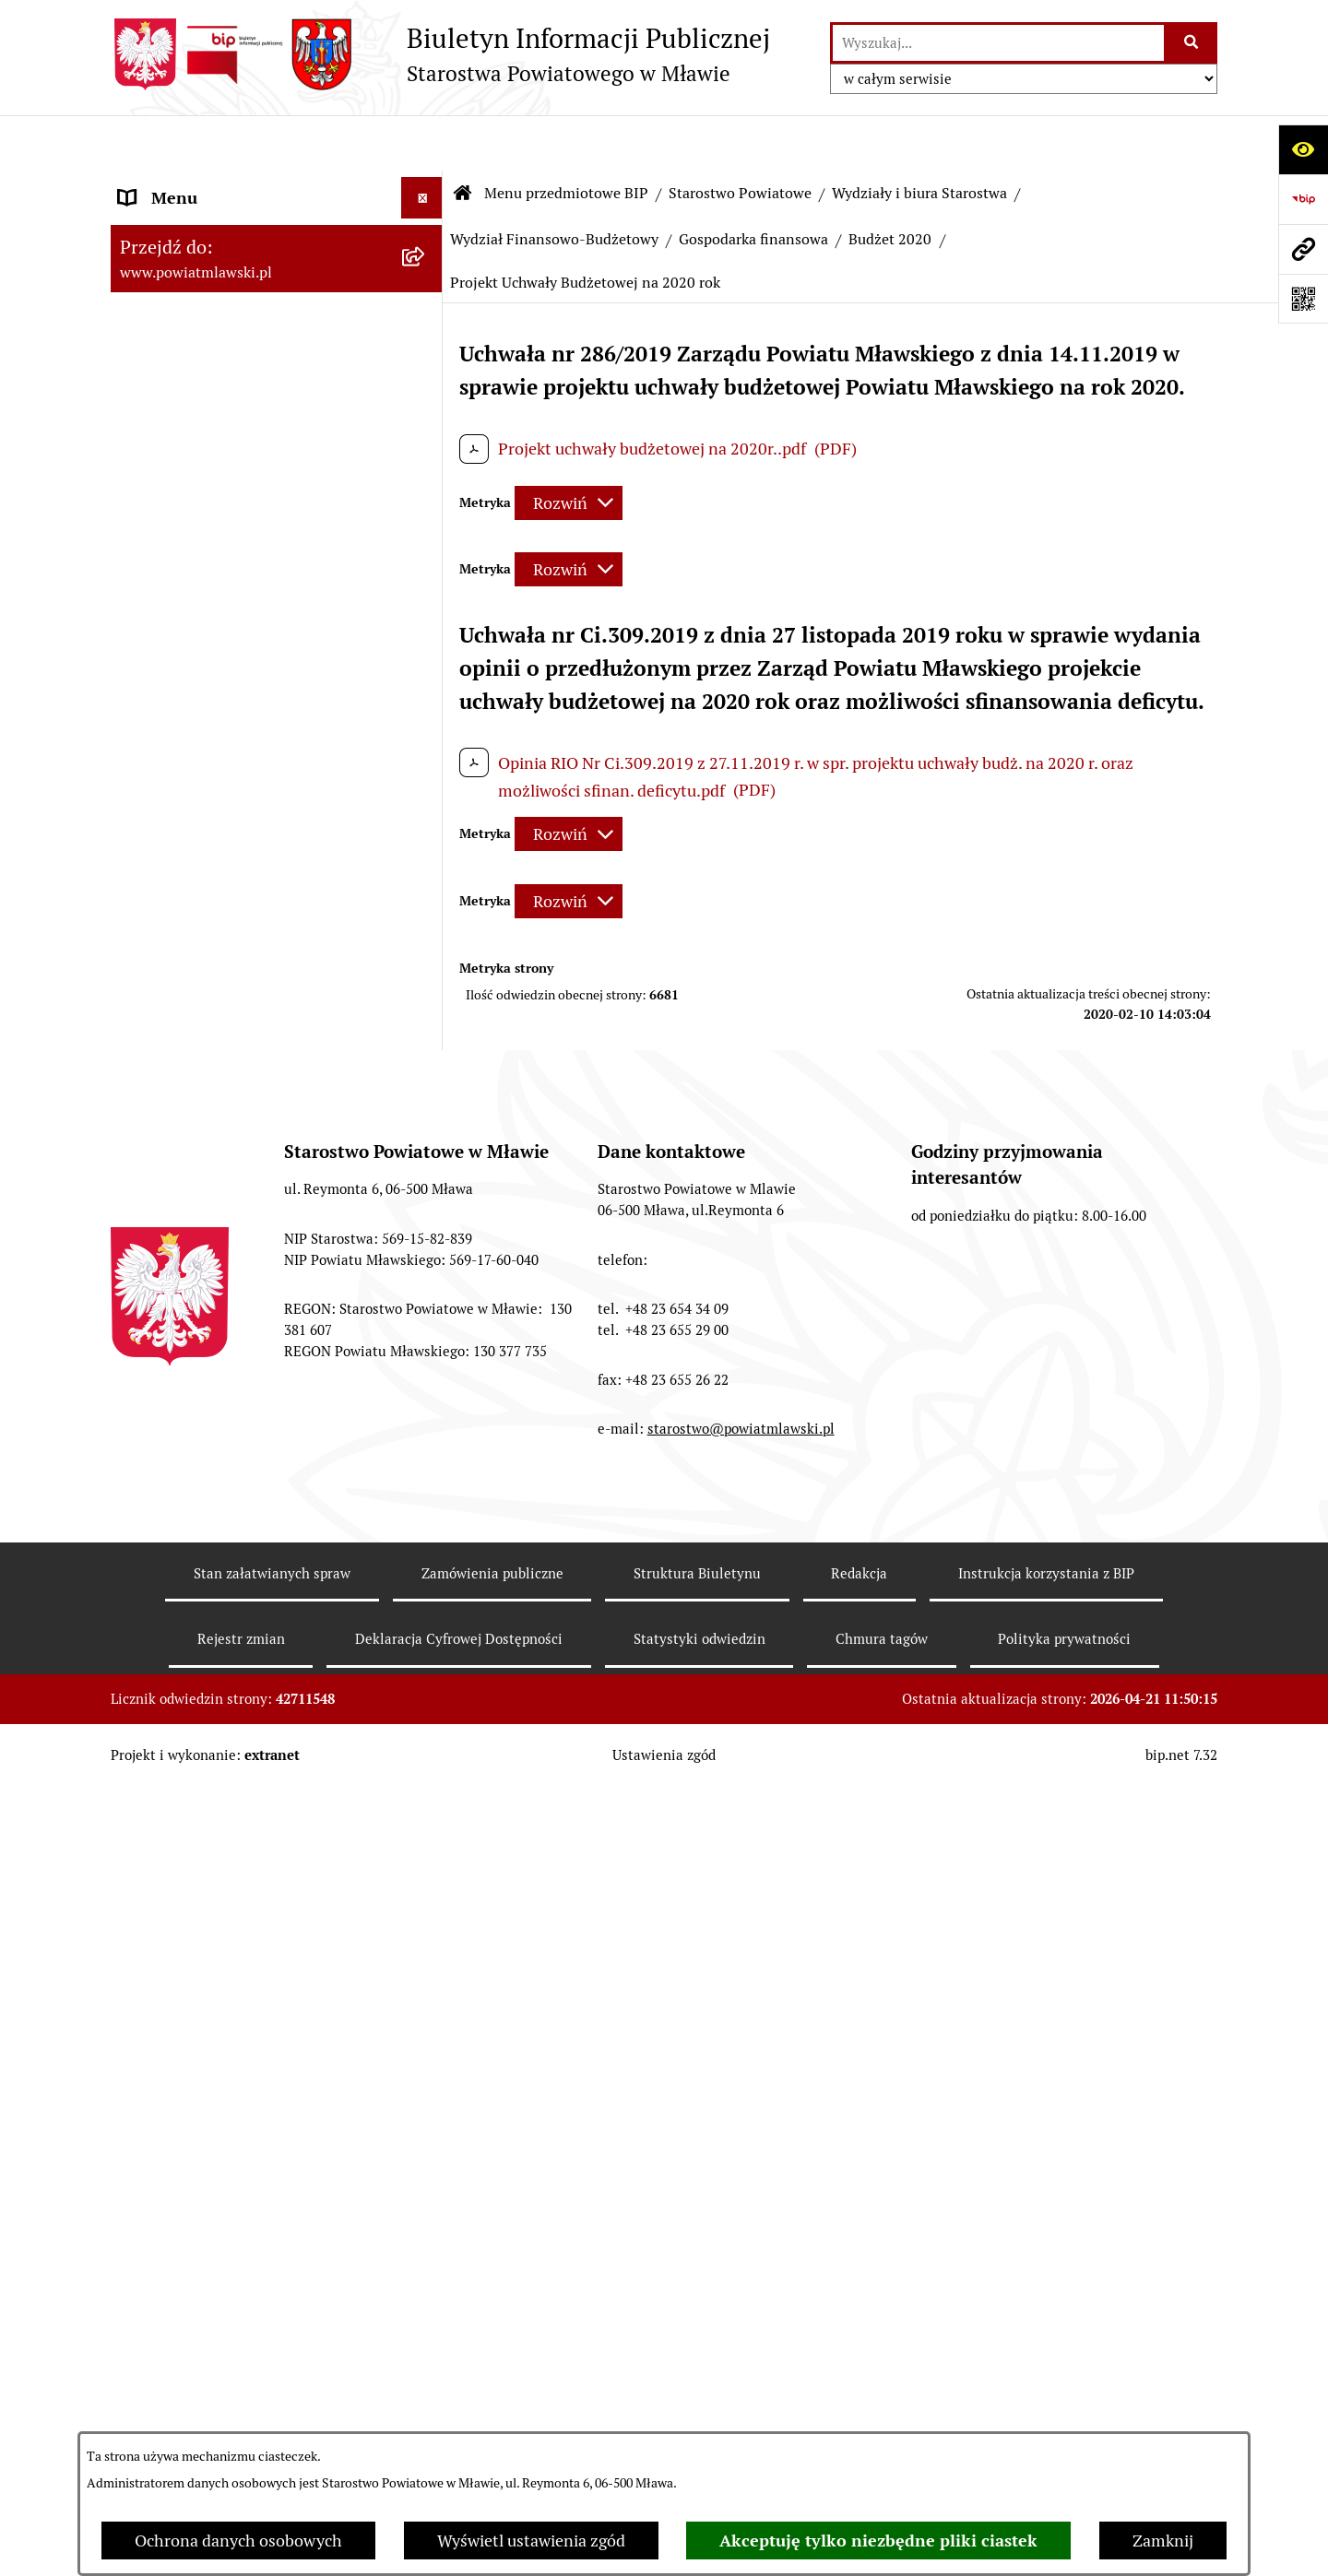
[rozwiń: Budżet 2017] (426, 2329)
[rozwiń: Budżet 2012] (426, 1670)
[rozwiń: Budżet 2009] (426, 1431)
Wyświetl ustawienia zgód (531, 2540)
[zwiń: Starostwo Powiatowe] (426, 529)
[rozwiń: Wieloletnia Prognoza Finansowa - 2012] (426, 1723)
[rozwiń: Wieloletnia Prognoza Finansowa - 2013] (426, 1855)
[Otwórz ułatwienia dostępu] (1303, 149)
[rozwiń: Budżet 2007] (426, 1324)
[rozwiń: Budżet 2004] (426, 1163)
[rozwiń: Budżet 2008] (426, 1377)
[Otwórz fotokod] (1303, 299)
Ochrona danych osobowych (238, 2540)
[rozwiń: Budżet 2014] (426, 1933)
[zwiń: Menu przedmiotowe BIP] (426, 184)
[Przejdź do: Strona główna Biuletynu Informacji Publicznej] (463, 138)
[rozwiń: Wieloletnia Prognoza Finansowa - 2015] (426, 2119)
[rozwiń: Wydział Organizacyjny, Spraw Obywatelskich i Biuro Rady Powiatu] (426, 821)
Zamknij (1162, 2540)
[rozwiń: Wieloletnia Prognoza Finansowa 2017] (426, 2382)
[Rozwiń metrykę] (568, 448)
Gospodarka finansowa (753, 184)
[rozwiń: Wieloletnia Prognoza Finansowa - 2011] (426, 1591)
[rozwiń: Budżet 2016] (426, 2197)
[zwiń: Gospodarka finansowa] (426, 1056)
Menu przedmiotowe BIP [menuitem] (210, 184)
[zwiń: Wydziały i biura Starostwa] (426, 768)
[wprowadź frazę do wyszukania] (998, 43)
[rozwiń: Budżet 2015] (426, 2065)
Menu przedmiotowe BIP (566, 138)
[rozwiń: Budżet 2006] (426, 1270)
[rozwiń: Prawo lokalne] (426, 290)
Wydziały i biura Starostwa (919, 138)
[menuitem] (277, 237)
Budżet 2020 (889, 184)
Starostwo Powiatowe (740, 138)
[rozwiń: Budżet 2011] (426, 1538)
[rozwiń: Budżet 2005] (426, 1217)
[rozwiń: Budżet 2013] (426, 1801)
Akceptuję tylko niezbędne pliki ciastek (878, 2540)
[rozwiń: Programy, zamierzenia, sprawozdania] (426, 344)
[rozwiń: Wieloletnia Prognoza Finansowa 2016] (426, 2250)
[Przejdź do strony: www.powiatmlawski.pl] (1303, 249)
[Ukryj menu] (422, 142)
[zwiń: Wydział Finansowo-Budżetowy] (426, 978)
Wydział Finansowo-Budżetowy (554, 184)
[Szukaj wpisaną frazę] (1192, 43)
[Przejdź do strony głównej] (440, 54)
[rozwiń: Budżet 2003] (426, 1110)
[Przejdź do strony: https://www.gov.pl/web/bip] (1303, 199)
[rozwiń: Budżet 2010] (426, 1484)
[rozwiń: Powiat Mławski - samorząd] (426, 476)
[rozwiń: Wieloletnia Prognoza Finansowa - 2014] (426, 1987)
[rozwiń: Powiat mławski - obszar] (426, 422)
